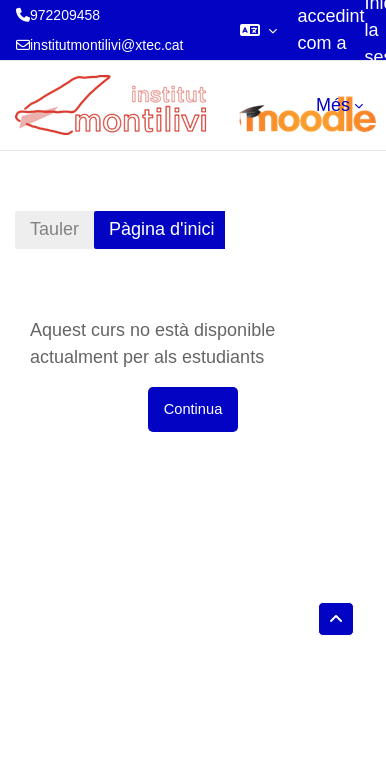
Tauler (54, 229)
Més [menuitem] (333, 105)
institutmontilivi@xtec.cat (106, 45)
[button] (258, 30)
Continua (193, 409)
